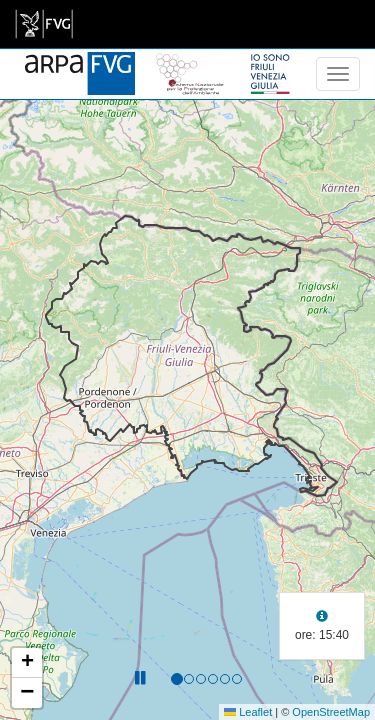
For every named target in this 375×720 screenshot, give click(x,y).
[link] (44, 24)
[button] (27, 663)
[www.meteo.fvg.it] (80, 62)
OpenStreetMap (331, 712)
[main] (44, 24)
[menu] (338, 74)
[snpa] (190, 62)
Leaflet (248, 712)
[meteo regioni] (5, 74)
